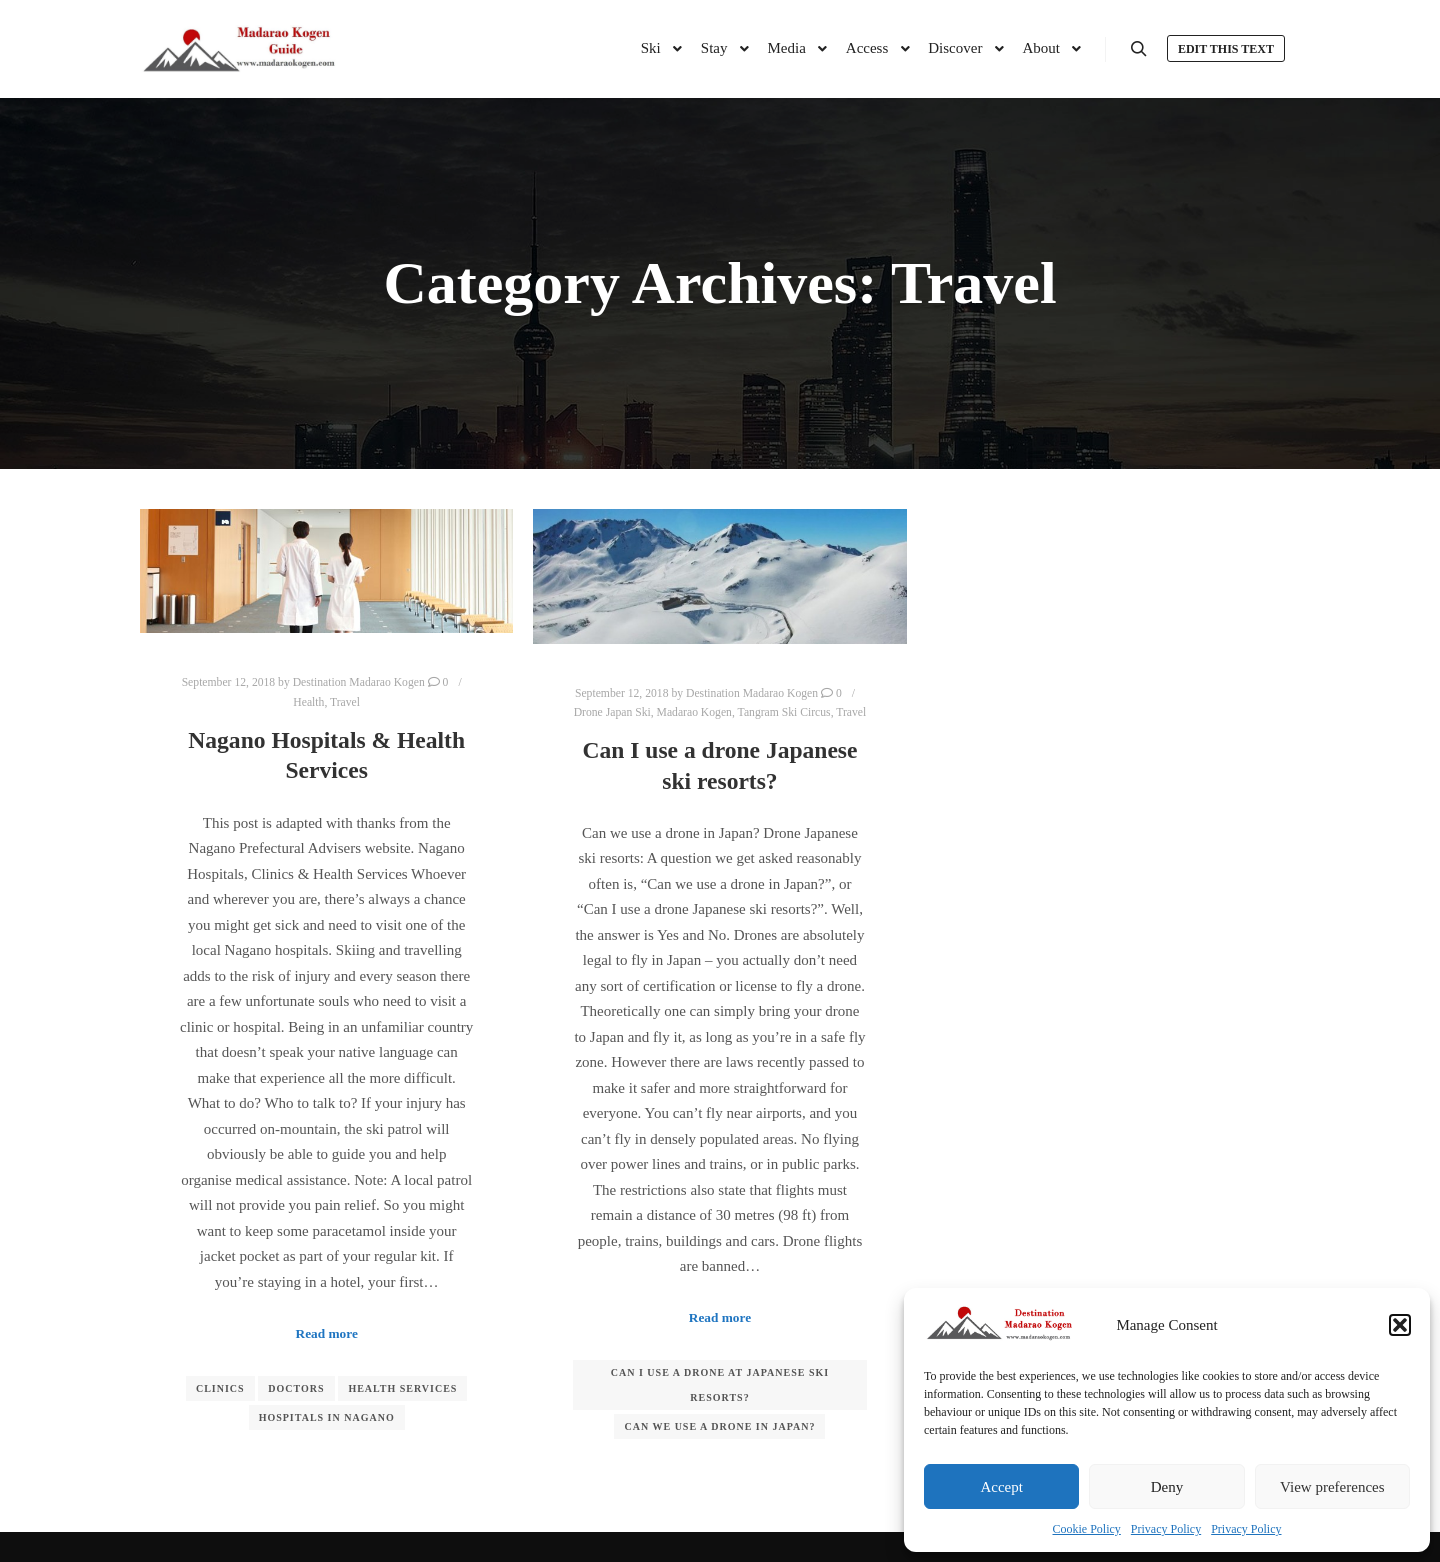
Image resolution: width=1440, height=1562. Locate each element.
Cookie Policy (1087, 1529)
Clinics (220, 1388)
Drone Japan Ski (612, 712)
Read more (327, 1333)
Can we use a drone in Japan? (719, 1426)
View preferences (1332, 1487)
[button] (1400, 1325)
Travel (345, 702)
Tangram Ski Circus (784, 712)
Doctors (296, 1388)
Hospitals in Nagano (327, 1417)
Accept (1001, 1487)
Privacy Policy (1166, 1529)
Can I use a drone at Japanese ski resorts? (720, 1385)
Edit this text (1226, 49)
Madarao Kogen (694, 712)
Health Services (402, 1388)
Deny (1167, 1487)
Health (308, 702)
